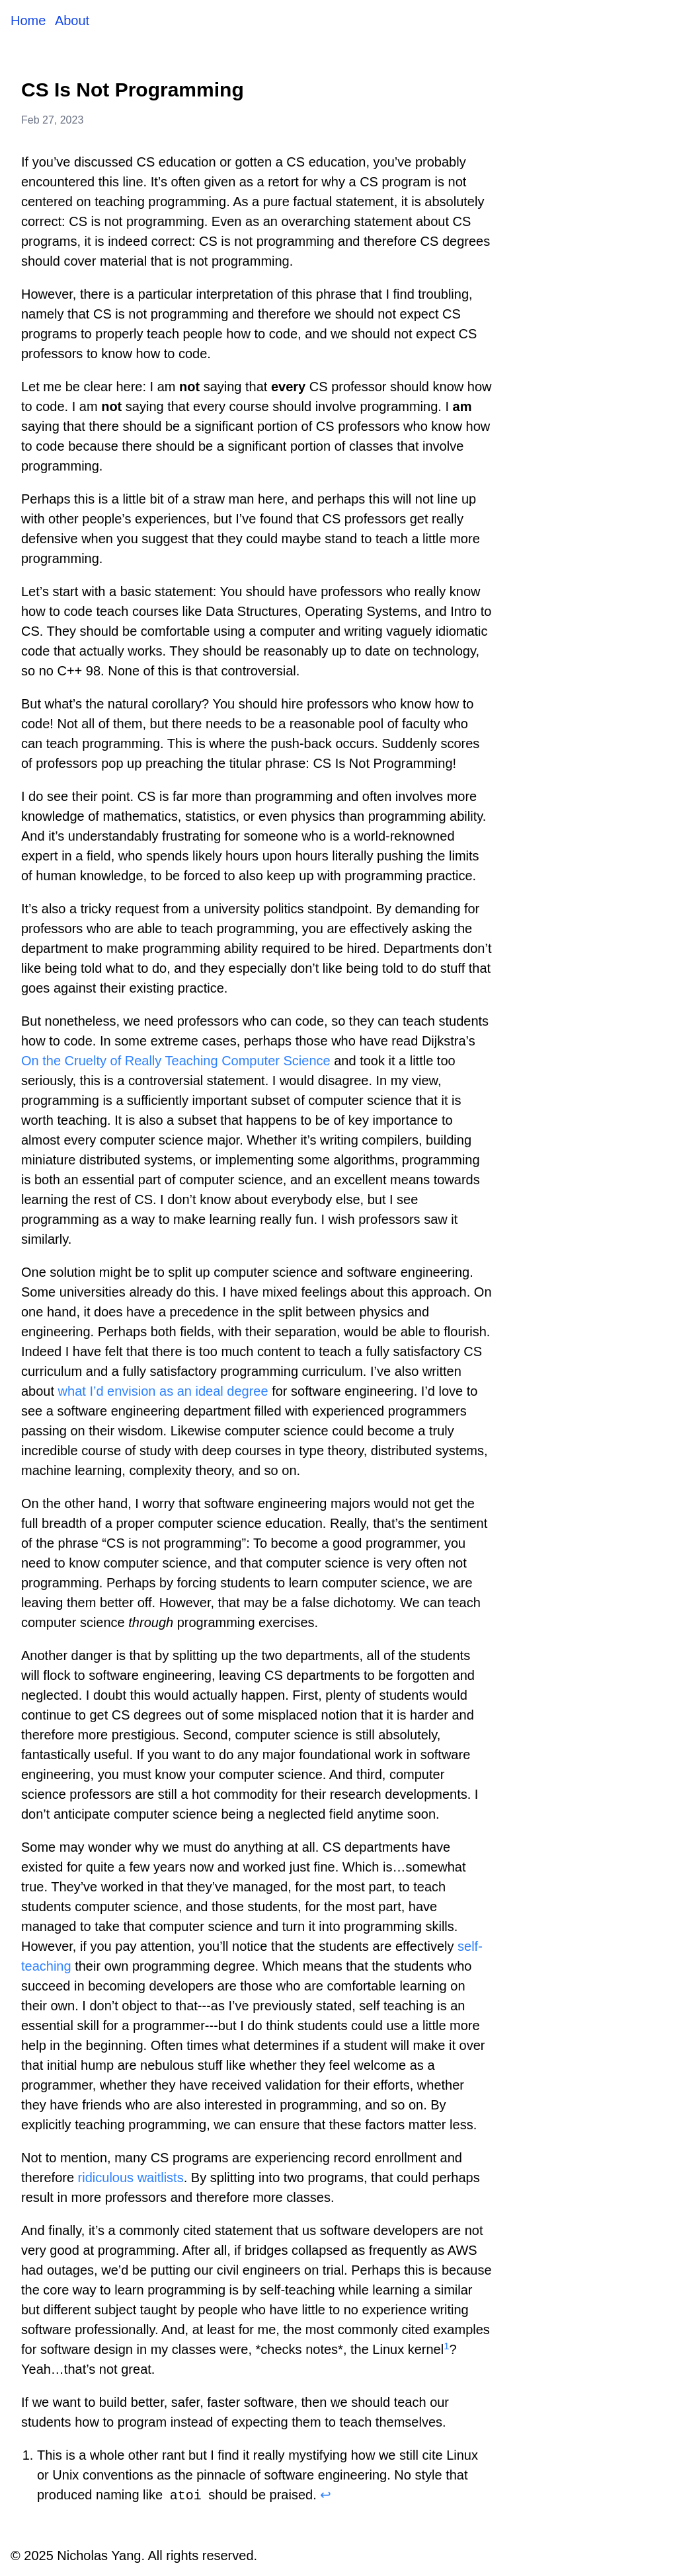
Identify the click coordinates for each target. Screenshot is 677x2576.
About (72, 20)
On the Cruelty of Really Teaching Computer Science (176, 1060)
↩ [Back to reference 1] (325, 2494)
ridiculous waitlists (131, 2177)
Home (30, 20)
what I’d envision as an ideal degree (163, 1391)
